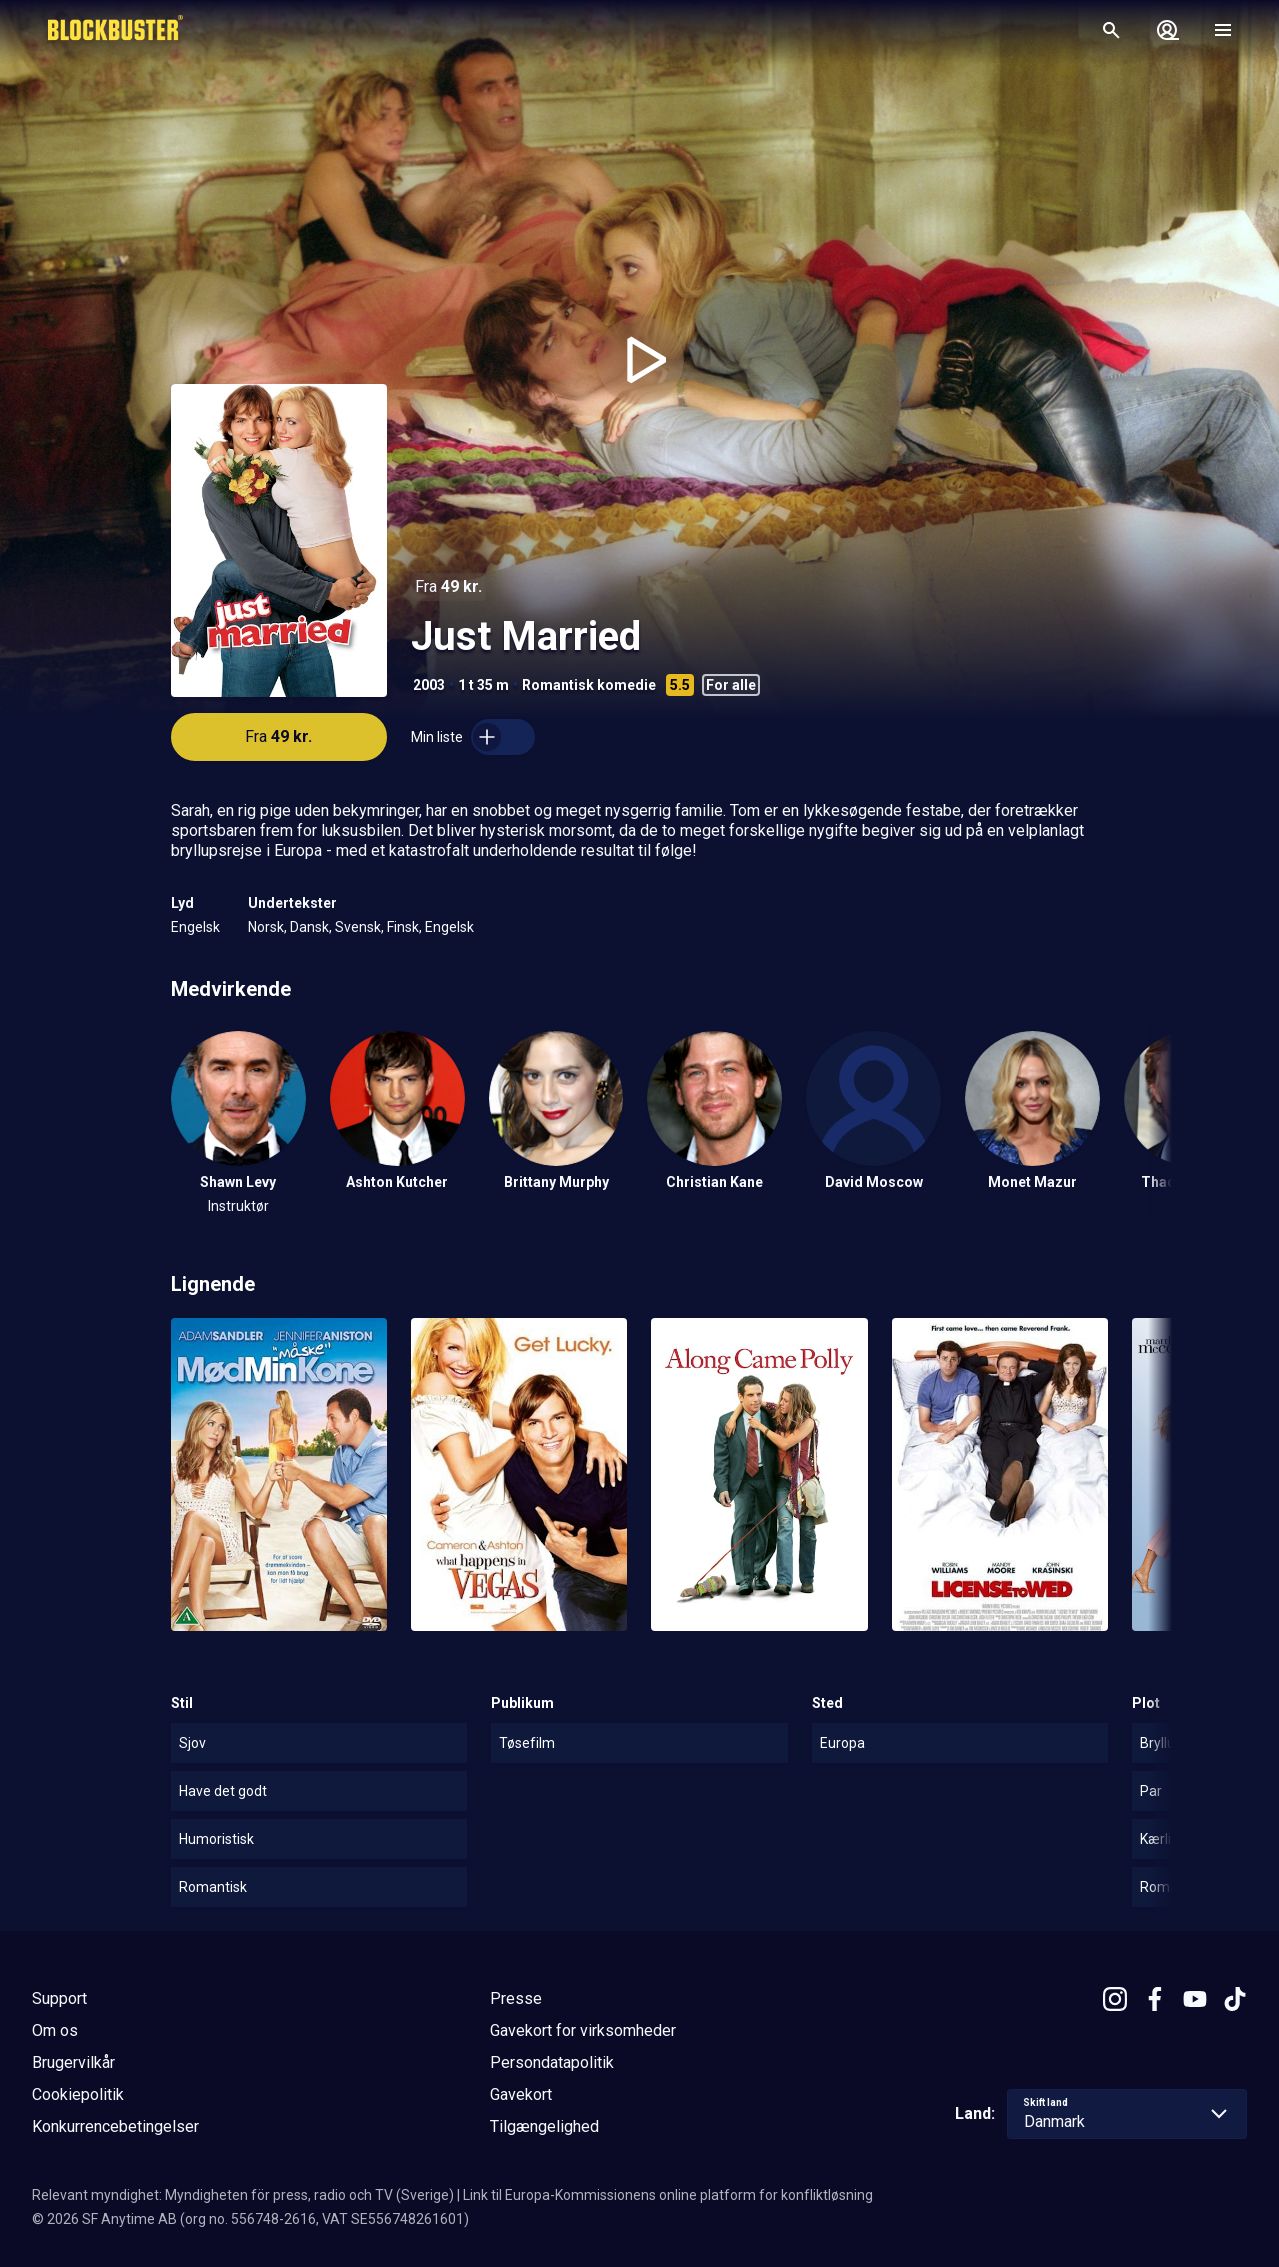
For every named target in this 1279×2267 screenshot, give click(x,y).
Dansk (309, 927)
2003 (429, 685)
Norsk (266, 927)
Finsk (403, 927)
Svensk (358, 927)
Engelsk (195, 927)
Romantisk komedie (589, 685)
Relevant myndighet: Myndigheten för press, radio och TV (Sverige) (243, 2195)
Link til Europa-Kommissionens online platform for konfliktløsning (668, 2195)
